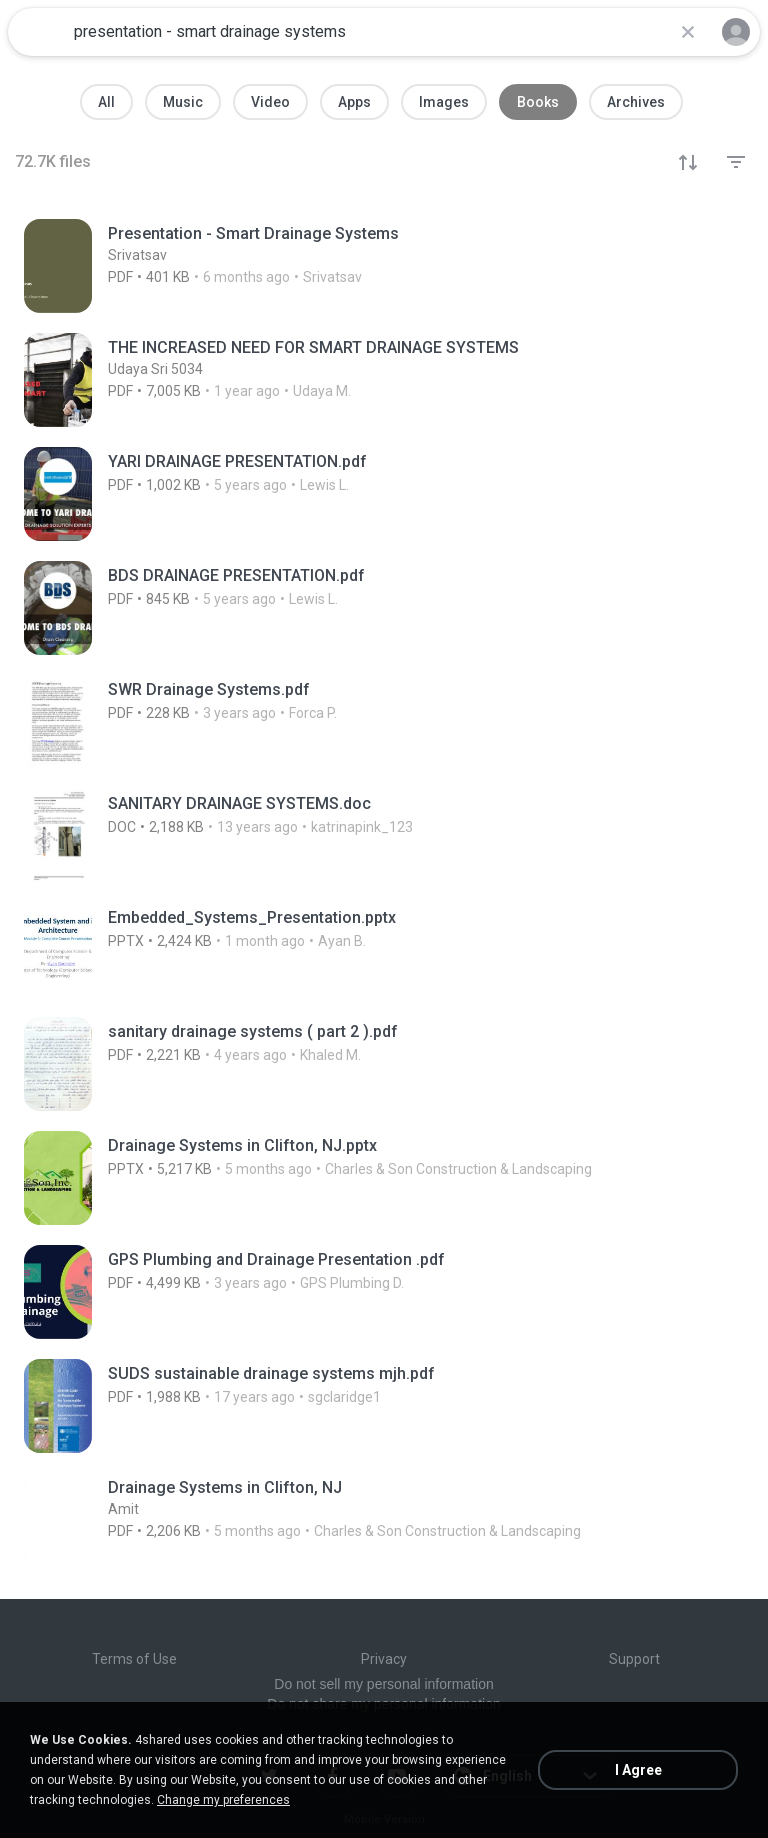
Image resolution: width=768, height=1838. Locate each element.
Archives (636, 102)
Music (183, 102)
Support (634, 1659)
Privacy (384, 1659)
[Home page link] (38, 32)
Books (538, 102)
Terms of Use (134, 1659)
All (106, 102)
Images (444, 102)
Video (270, 102)
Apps (354, 102)
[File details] (338, 266)
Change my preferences (223, 1800)
